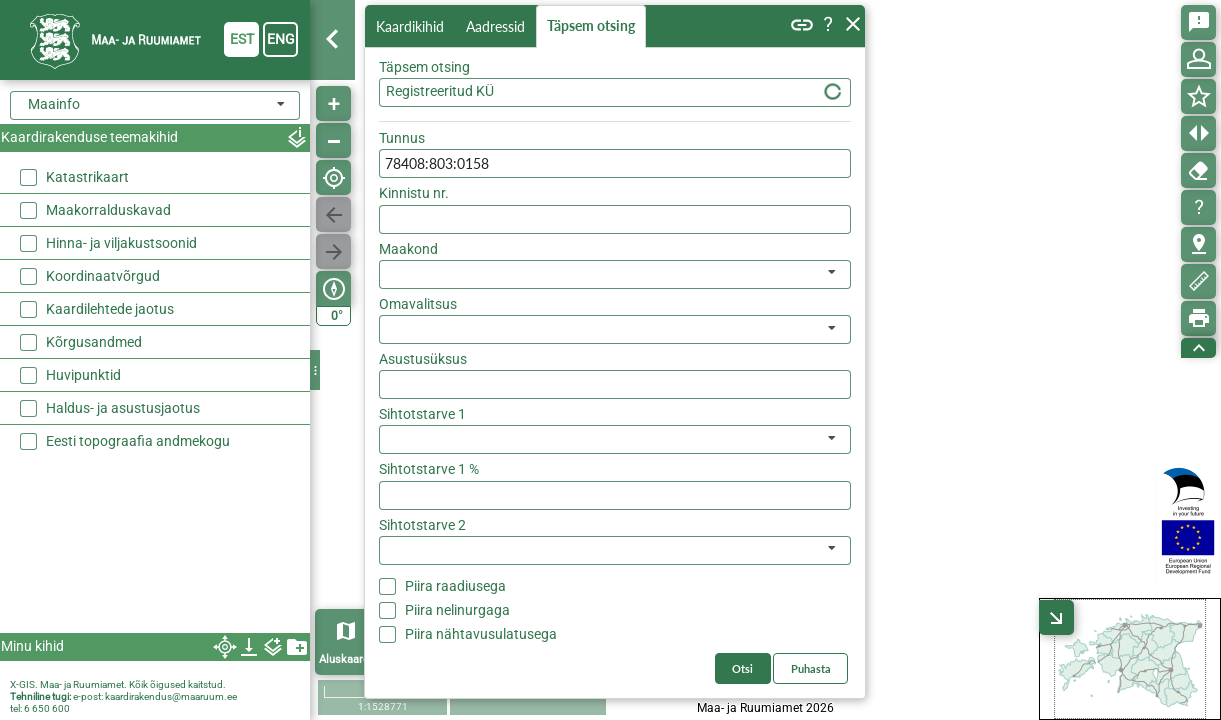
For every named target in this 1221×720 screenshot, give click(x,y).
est (242, 39)
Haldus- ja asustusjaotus (123, 408)
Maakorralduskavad (108, 210)
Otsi (822, 133)
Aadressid (499, 26)
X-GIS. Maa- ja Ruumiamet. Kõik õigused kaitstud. (118, 684)
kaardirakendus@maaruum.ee (171, 696)
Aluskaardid (348, 659)
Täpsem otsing (595, 26)
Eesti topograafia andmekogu (138, 441)
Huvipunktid (83, 375)
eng (281, 39)
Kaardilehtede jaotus (110, 309)
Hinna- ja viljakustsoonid (121, 243)
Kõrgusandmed (94, 342)
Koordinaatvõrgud (103, 276)
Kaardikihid (412, 25)
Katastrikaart (87, 177)
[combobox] (155, 105)
